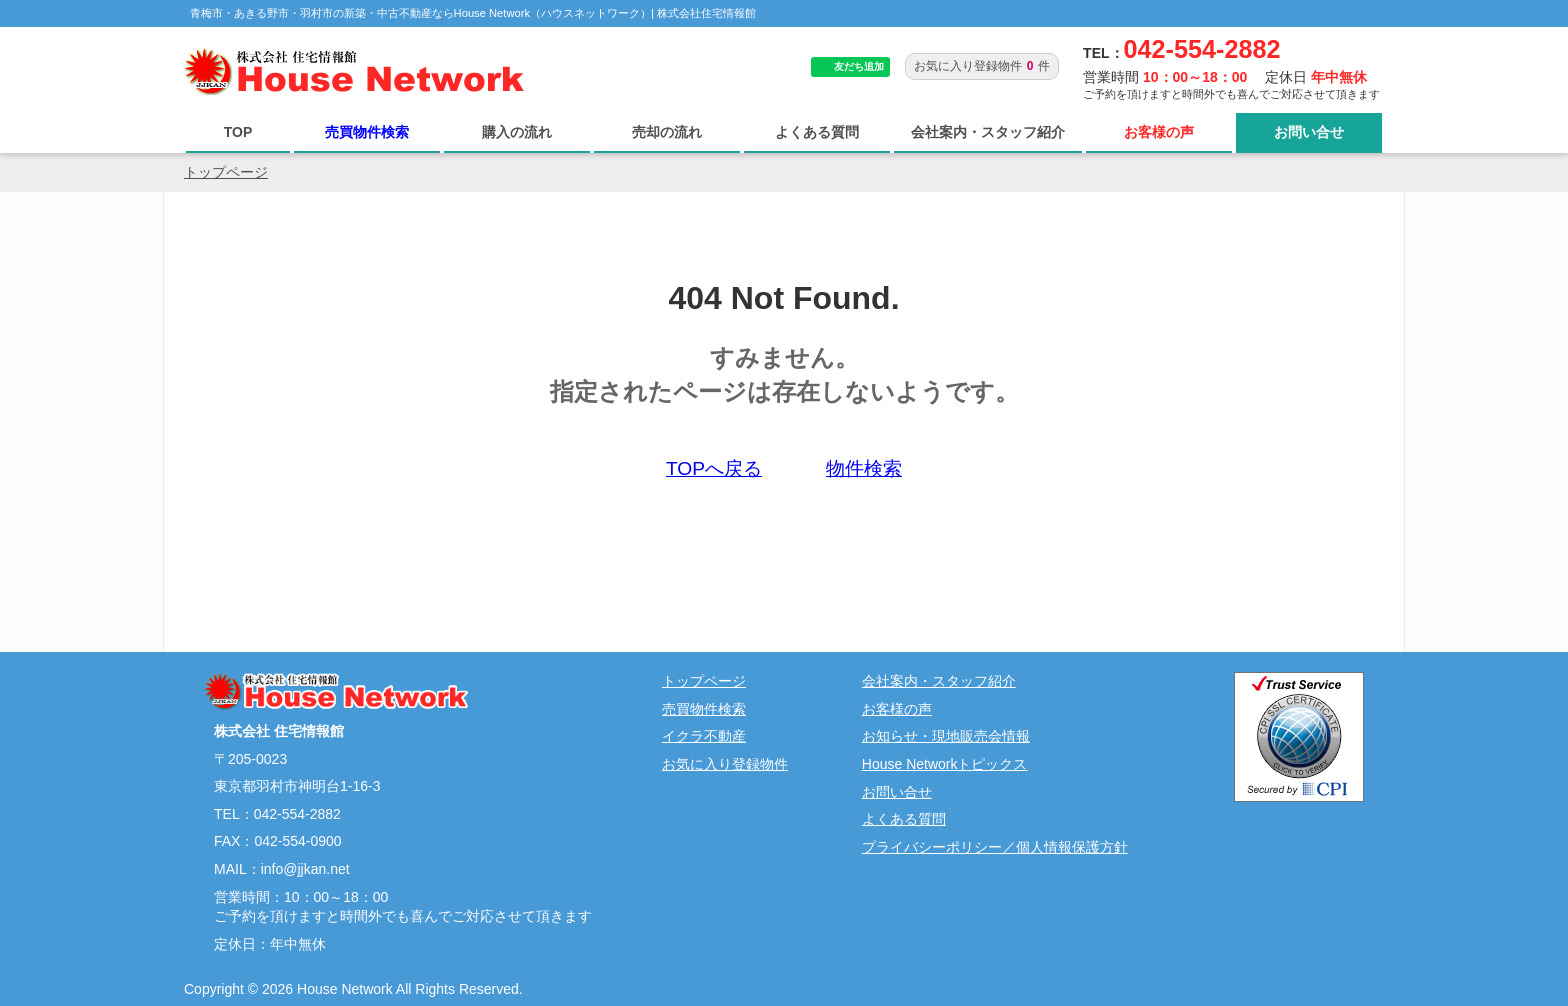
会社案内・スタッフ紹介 (988, 132)
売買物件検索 (367, 132)
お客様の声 (1159, 132)
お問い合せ (1309, 132)
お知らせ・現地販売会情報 (946, 736)
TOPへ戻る (714, 468)
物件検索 (864, 468)
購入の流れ (517, 132)
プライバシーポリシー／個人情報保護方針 (995, 847)
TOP (238, 132)
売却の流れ (667, 132)
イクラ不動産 (704, 736)
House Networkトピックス (945, 764)
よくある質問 (817, 132)
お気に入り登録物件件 (982, 66)
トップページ (226, 172)
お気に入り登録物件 (725, 764)
